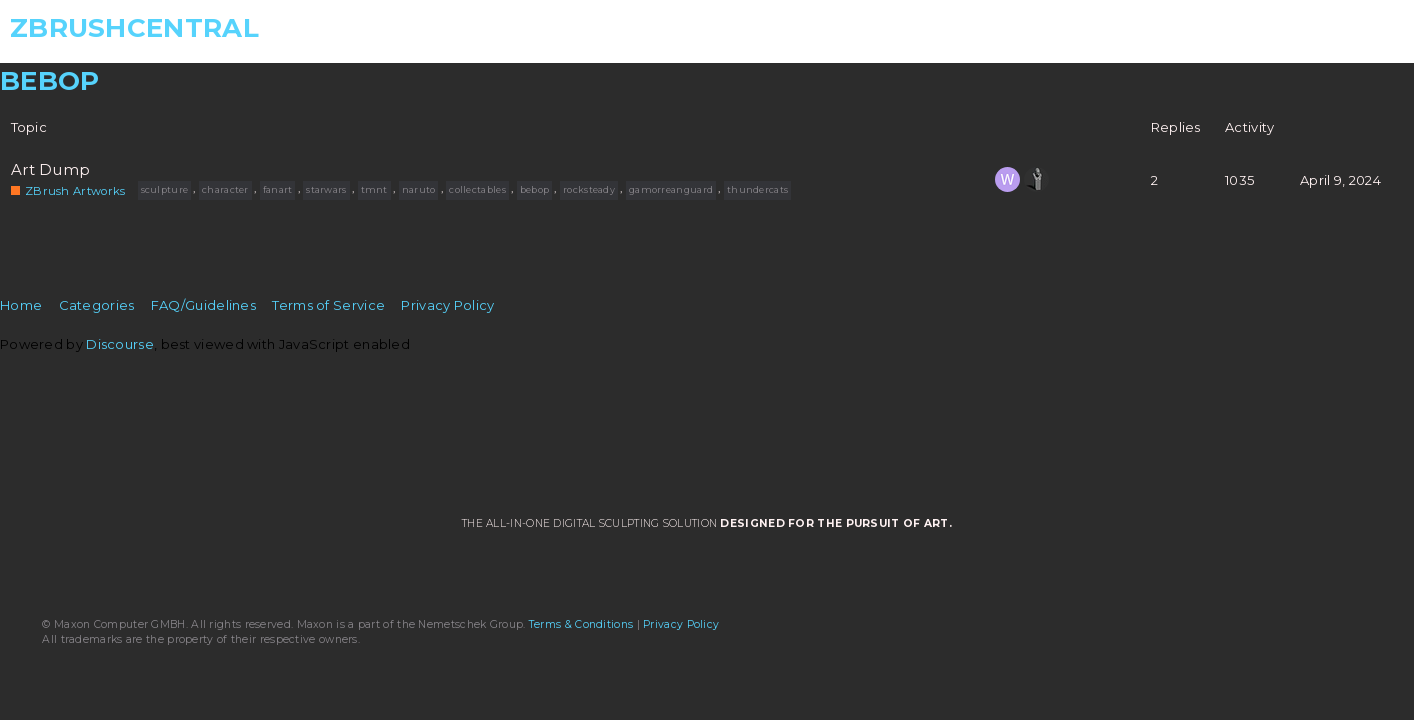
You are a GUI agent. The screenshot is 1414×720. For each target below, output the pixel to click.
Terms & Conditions (581, 624)
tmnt (374, 189)
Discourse (120, 344)
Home (21, 305)
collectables (477, 189)
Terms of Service (328, 305)
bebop (535, 189)
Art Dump (50, 170)
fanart (278, 189)
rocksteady (589, 189)
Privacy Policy (447, 305)
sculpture (165, 189)
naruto (419, 189)
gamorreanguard (671, 189)
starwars (326, 189)
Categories (97, 305)
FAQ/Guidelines (203, 305)
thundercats (757, 189)
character (225, 189)
